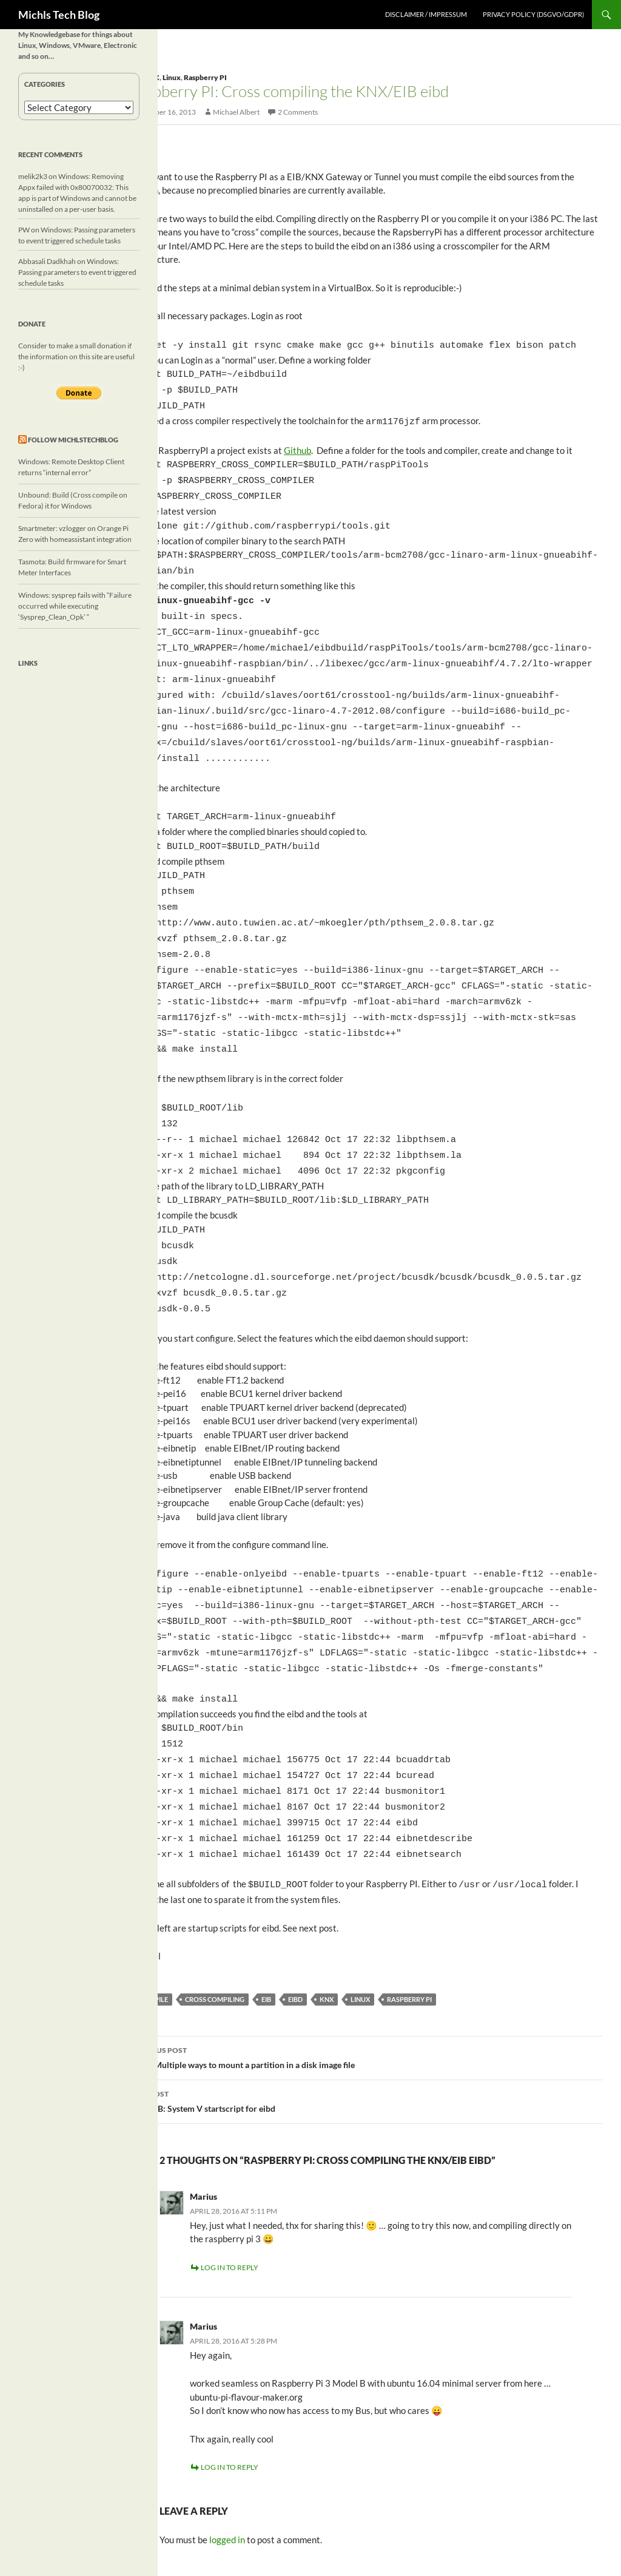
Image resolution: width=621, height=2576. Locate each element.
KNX (327, 1919)
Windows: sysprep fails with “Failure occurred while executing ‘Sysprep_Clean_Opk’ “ (75, 605)
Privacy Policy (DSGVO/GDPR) (533, 14)
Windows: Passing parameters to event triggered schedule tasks (77, 272)
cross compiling (214, 1919)
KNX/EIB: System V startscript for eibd (366, 2020)
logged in (227, 2459)
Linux (172, 77)
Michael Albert (236, 112)
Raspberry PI (205, 77)
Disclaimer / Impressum (426, 14)
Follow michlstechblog (73, 440)
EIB (266, 1919)
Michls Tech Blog (58, 14)
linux (360, 1919)
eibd (295, 1919)
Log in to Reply (229, 2187)
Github (297, 444)
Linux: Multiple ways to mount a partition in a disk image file (366, 1976)
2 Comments (298, 112)
